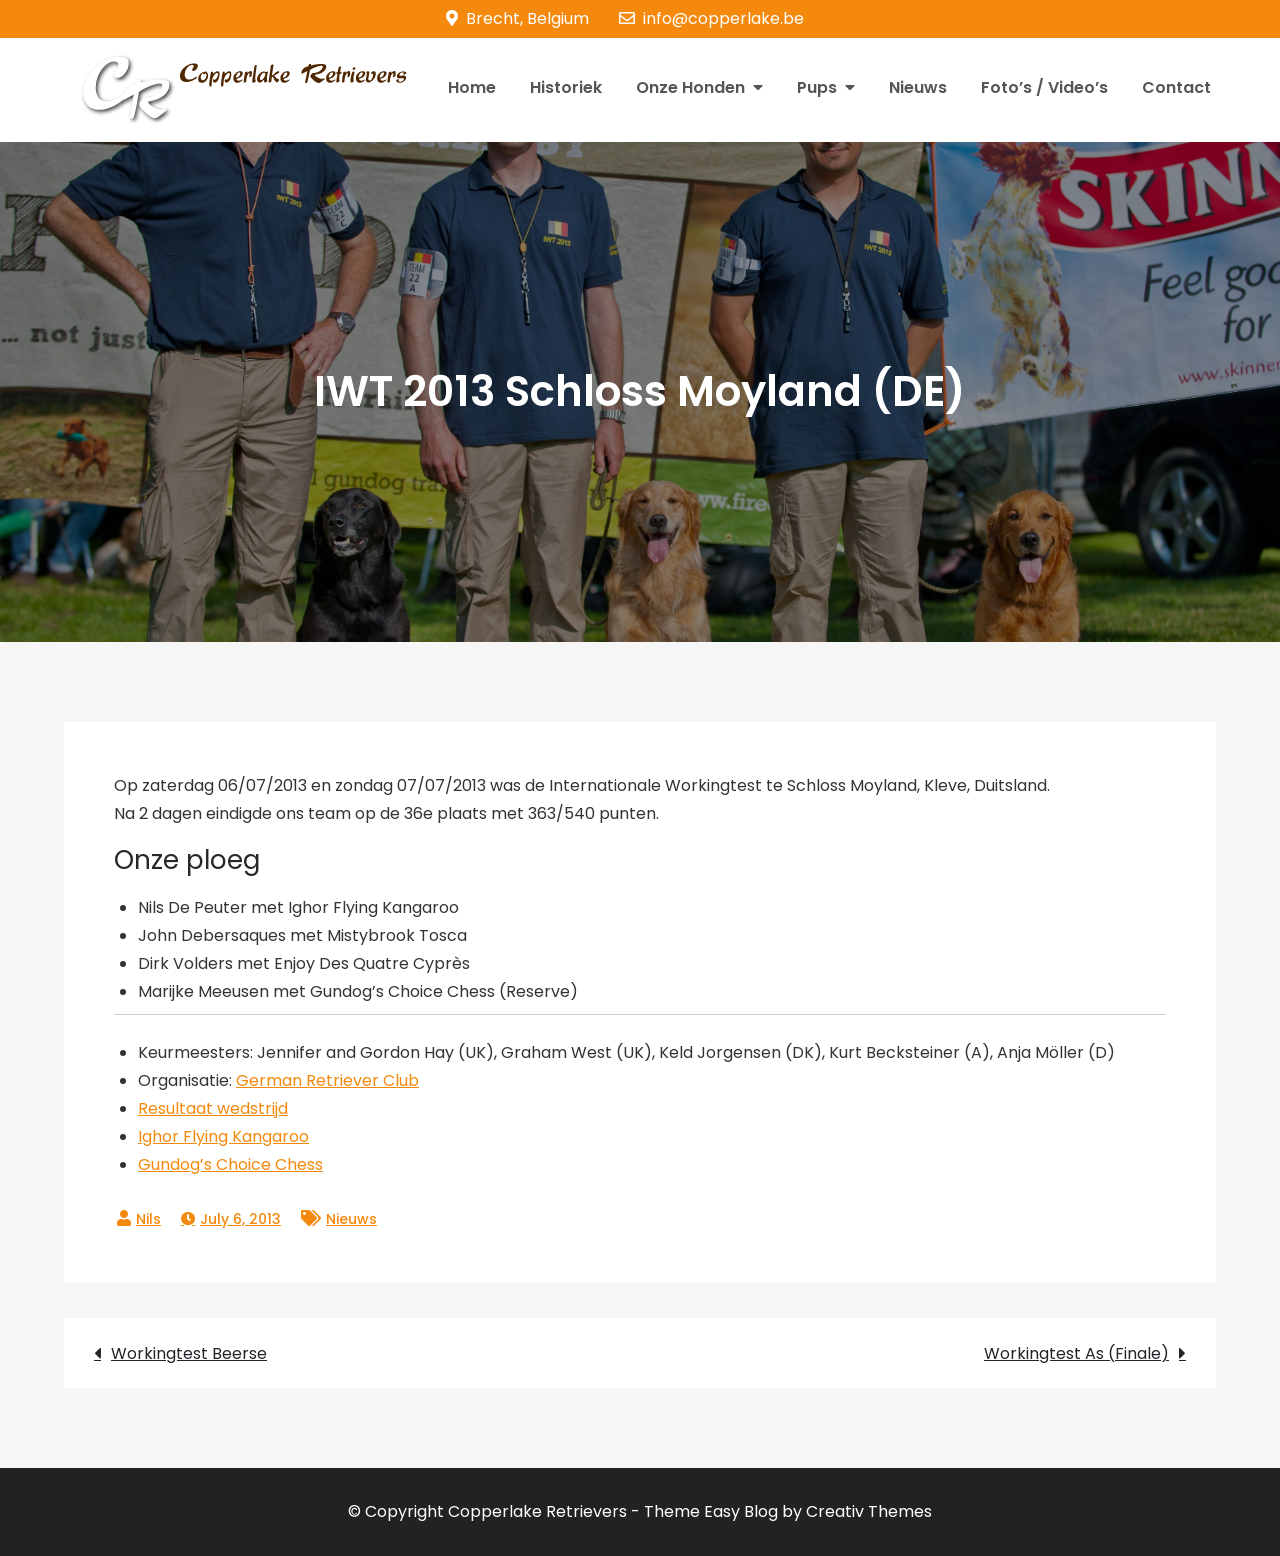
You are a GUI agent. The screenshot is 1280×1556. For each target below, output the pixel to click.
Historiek (566, 87)
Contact (1176, 87)
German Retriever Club (327, 1080)
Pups (817, 87)
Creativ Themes (869, 1511)
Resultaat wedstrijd (213, 1108)
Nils (148, 1219)
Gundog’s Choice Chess (230, 1164)
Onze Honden (690, 87)
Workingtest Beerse (189, 1353)
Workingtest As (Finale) (1076, 1353)
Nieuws (918, 87)
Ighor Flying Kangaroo (223, 1136)
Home (472, 87)
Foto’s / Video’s (1044, 87)
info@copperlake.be (711, 18)
